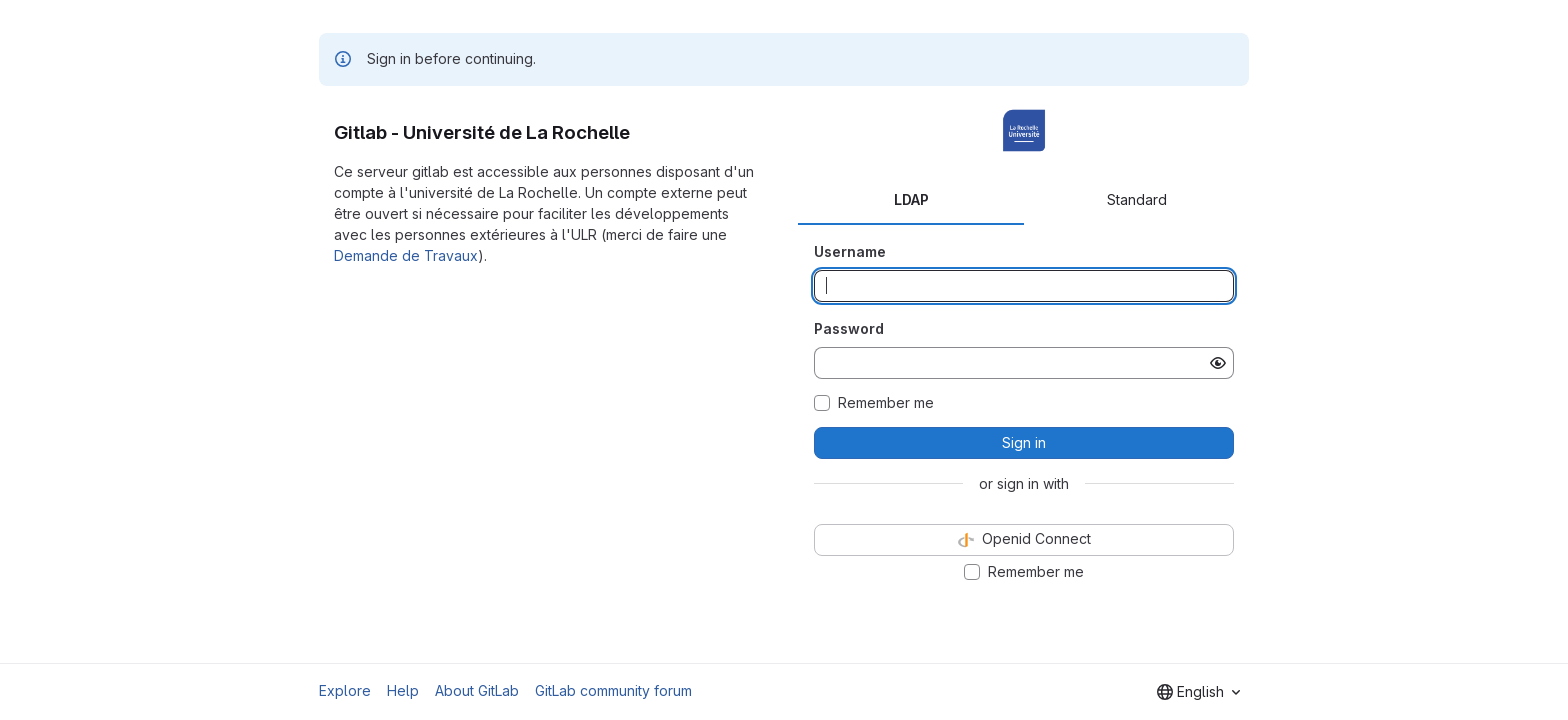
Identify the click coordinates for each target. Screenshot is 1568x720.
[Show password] (1218, 363)
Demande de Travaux (406, 255)
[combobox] (1198, 692)
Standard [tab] (1137, 199)
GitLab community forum (613, 690)
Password (849, 328)
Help (403, 690)
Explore (345, 690)
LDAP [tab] (911, 199)
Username (850, 251)
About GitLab (477, 690)
